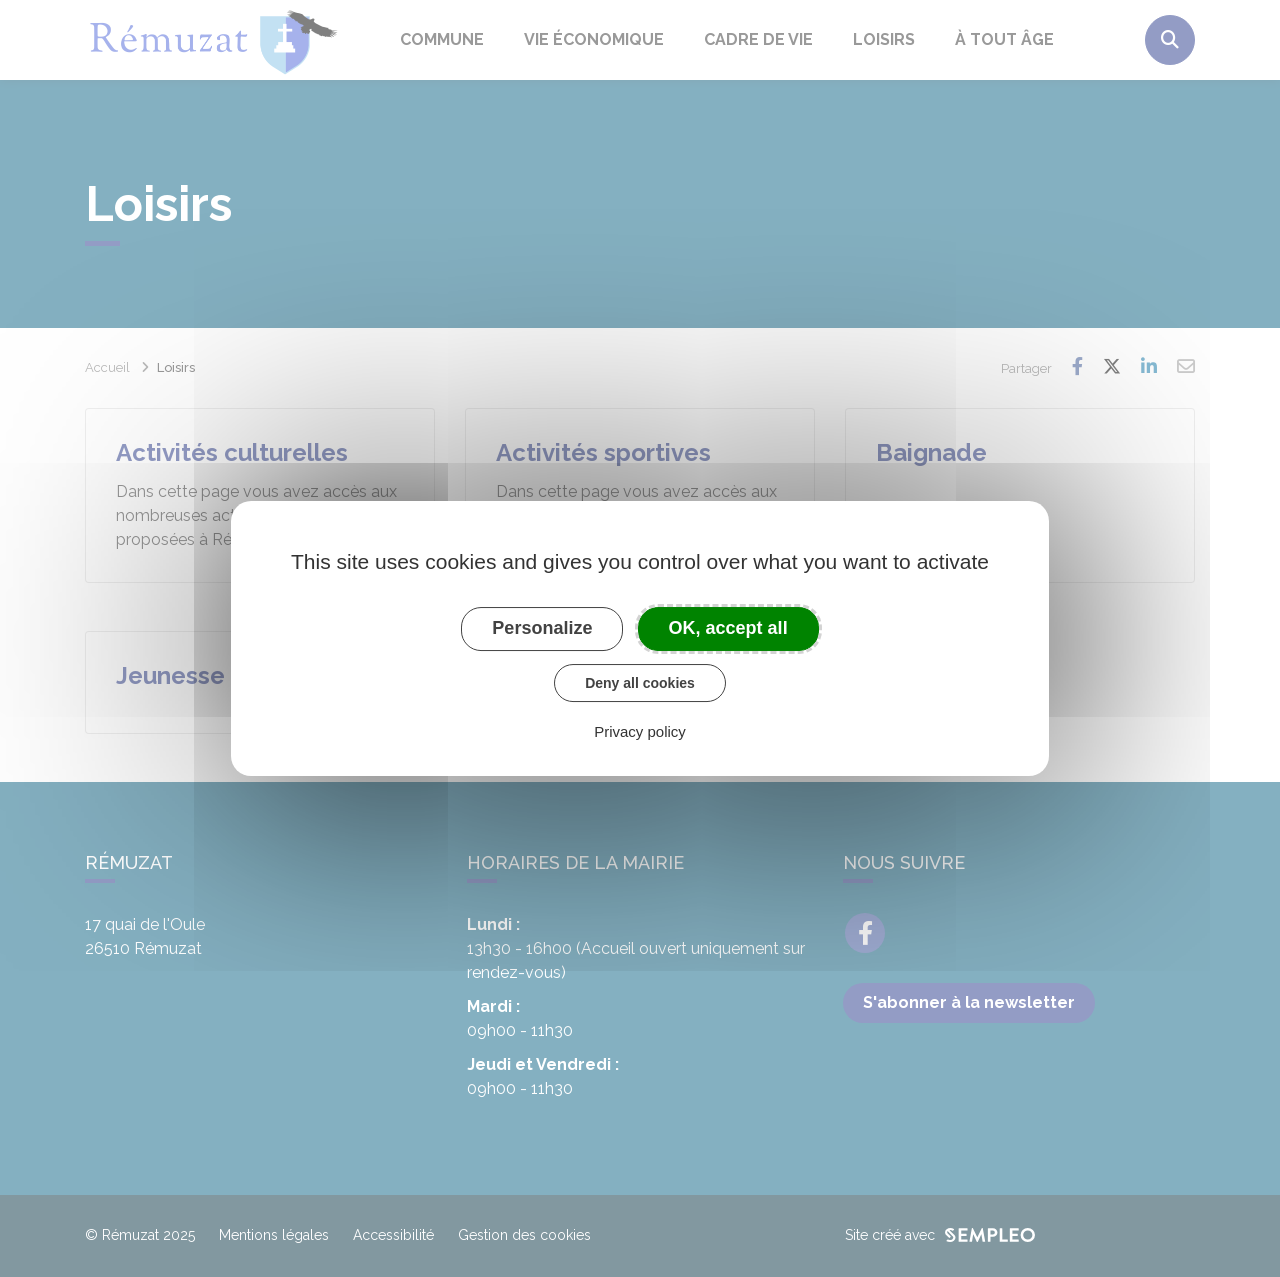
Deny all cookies (640, 683)
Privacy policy (640, 731)
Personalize (542, 628)
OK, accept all (728, 628)
